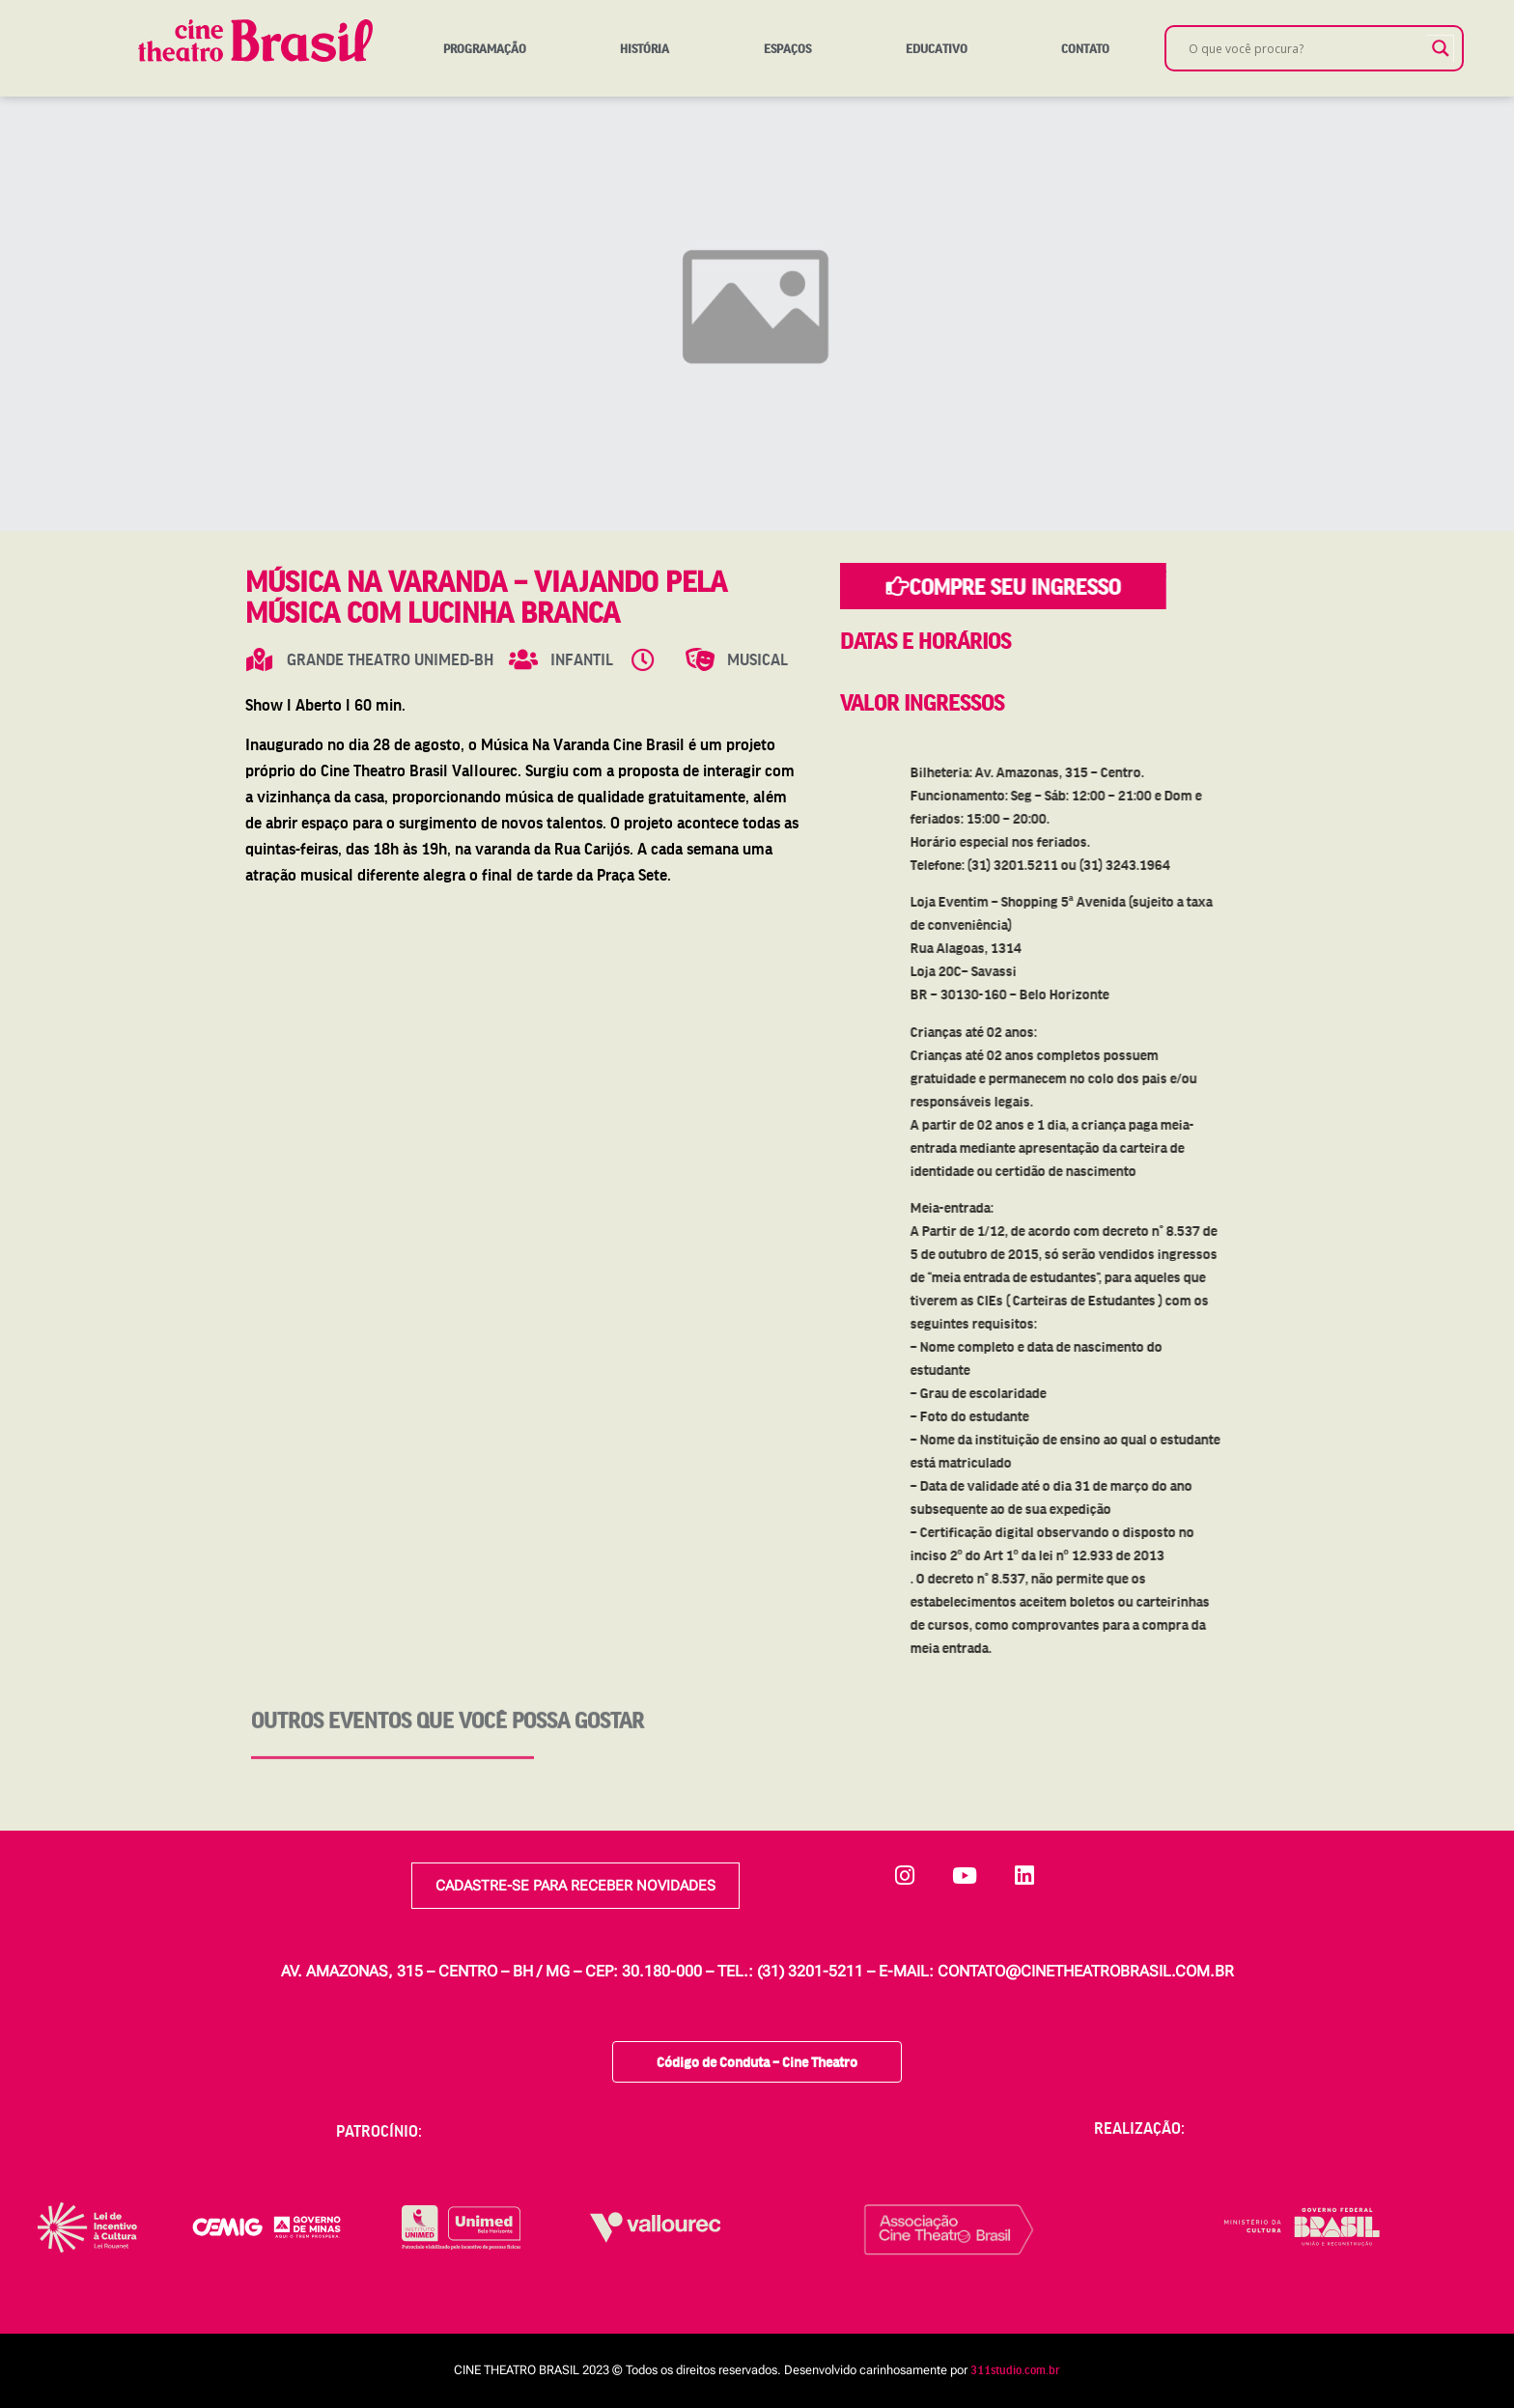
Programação (484, 48)
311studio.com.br (1015, 2365)
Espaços (787, 48)
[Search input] (1305, 48)
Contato (1085, 48)
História (644, 48)
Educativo (936, 48)
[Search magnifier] (1440, 48)
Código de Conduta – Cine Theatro (757, 2055)
